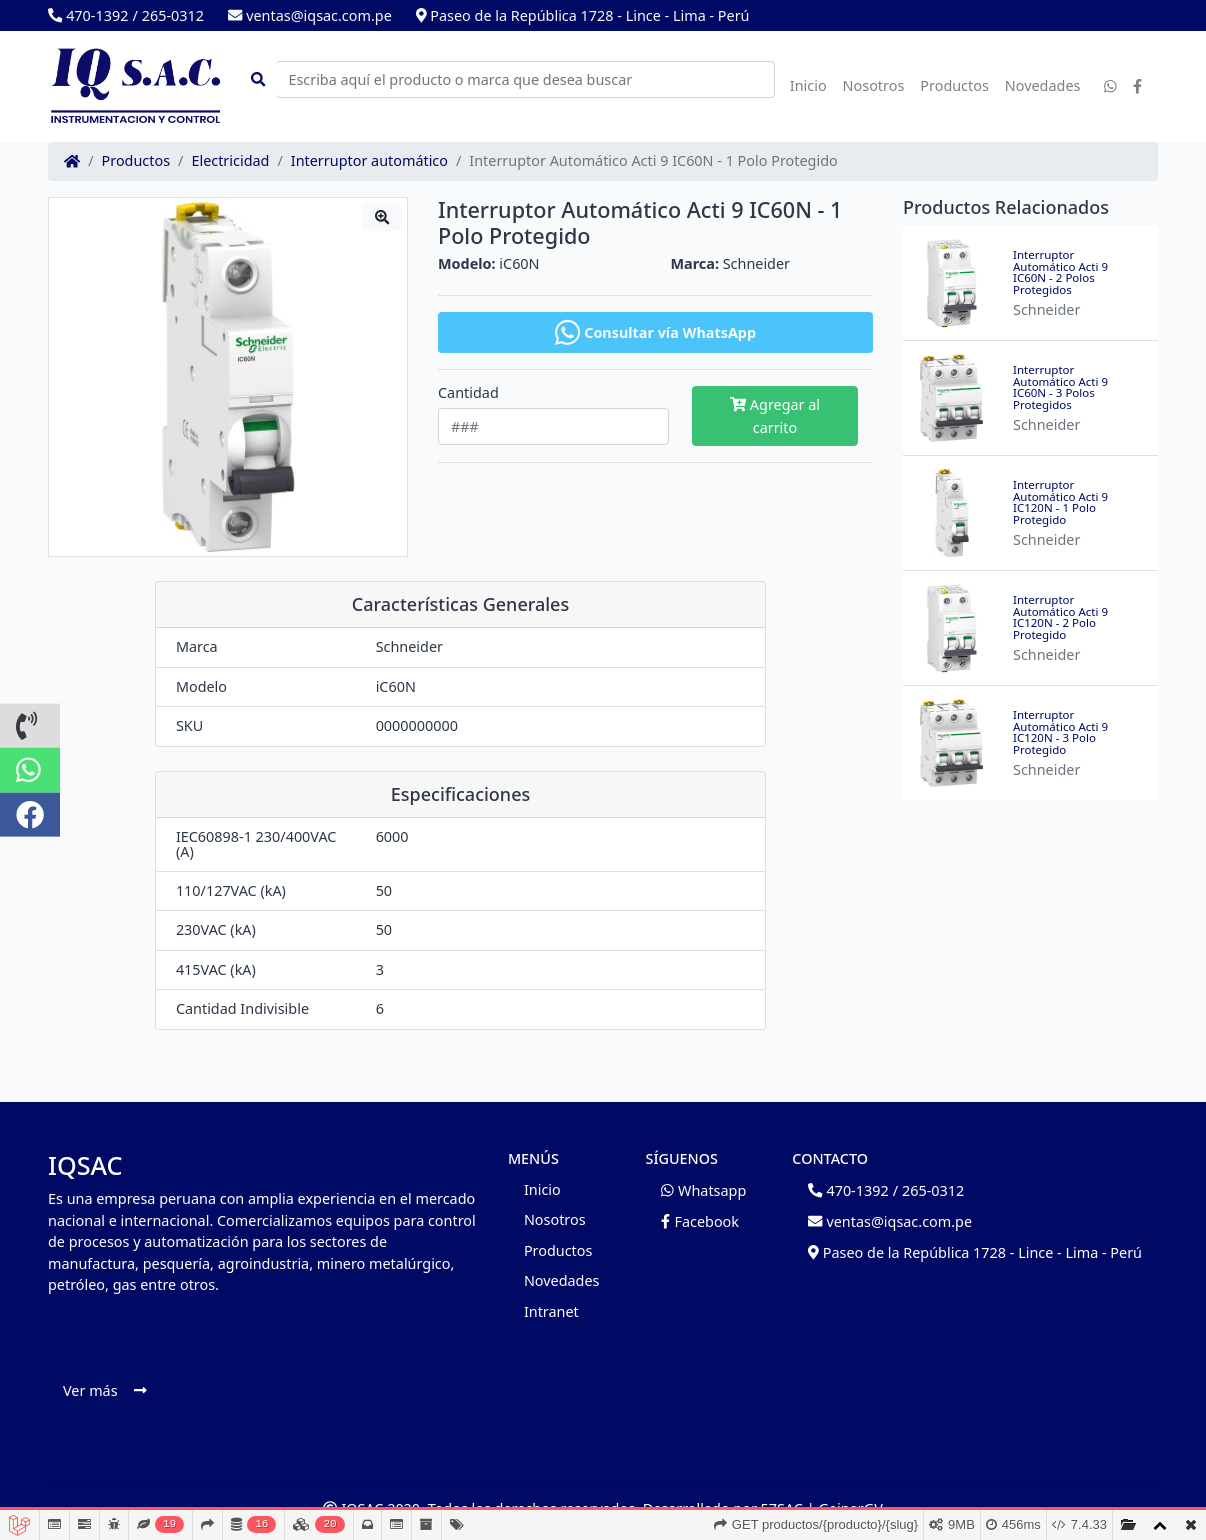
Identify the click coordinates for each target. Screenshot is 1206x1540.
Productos (954, 85)
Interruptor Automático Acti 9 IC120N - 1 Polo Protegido (1060, 502)
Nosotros (874, 85)
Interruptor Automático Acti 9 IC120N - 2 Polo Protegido (1060, 617)
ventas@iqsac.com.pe (310, 15)
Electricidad (230, 161)
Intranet (551, 1311)
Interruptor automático (369, 161)
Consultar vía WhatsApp (655, 332)
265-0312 (173, 15)
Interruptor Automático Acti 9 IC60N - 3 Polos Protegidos (1060, 387)
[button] (30, 726)
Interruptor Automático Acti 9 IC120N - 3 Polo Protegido (1060, 732)
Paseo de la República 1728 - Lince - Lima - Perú (583, 15)
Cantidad (468, 393)
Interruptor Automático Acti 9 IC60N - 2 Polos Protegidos (1060, 272)
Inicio (808, 85)
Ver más (104, 1390)
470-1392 (88, 15)
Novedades (1043, 85)
